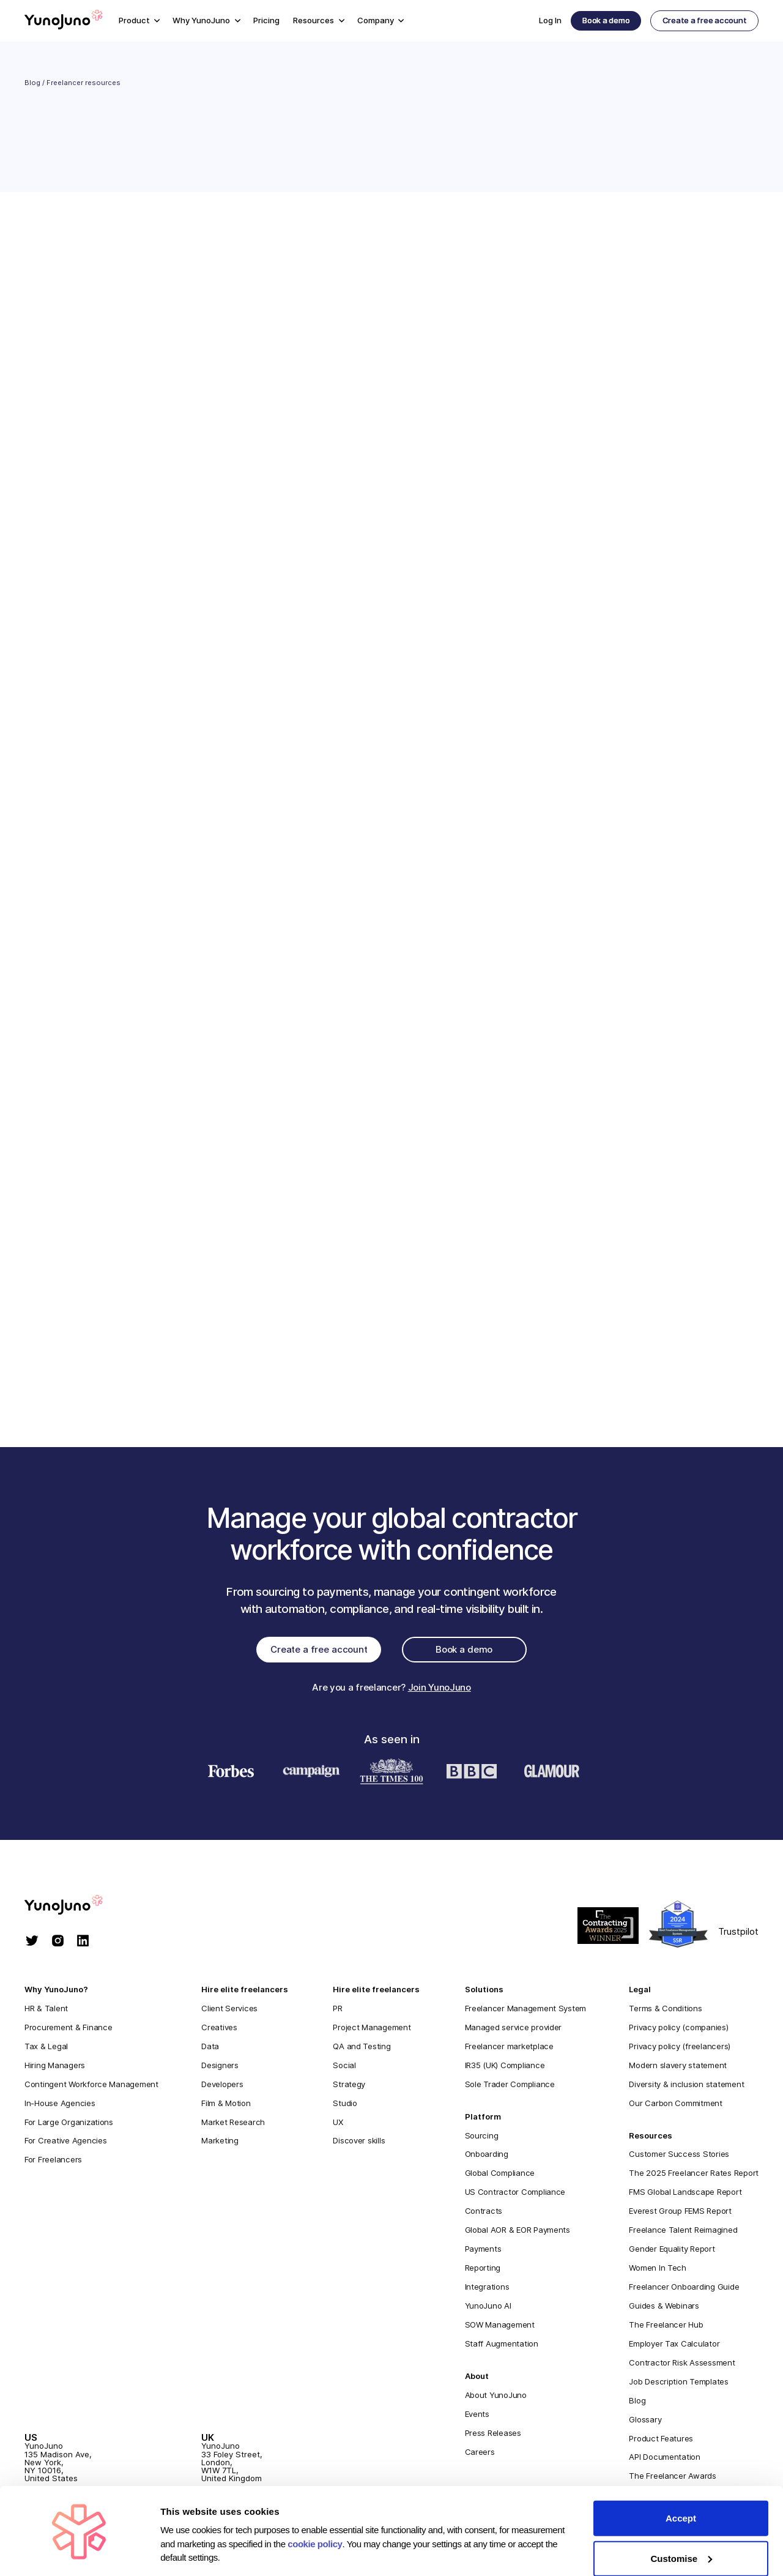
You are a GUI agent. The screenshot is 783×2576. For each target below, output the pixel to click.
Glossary (645, 2422)
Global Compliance (500, 2176)
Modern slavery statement (678, 2067)
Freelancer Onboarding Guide (684, 2290)
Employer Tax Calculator (674, 2346)
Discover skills (359, 2143)
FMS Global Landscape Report (685, 2195)
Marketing (220, 2143)
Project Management (371, 2030)
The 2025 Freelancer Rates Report (694, 2176)
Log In (550, 20)
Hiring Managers (54, 2067)
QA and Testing (361, 2049)
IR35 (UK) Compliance (505, 2067)
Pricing (266, 20)
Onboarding (486, 2157)
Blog (32, 82)
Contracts (484, 2214)
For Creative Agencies (65, 2143)
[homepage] (75, 1909)
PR (337, 2011)
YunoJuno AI (488, 2309)
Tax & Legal (46, 2049)
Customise (681, 2519)
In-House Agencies (59, 2105)
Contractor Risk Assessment (682, 2365)
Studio (345, 2105)
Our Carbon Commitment (675, 2105)
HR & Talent (46, 2011)
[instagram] (57, 1944)
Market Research (233, 2124)
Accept (681, 2479)
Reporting (483, 2271)
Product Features (661, 2441)
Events (477, 2416)
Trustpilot (738, 1934)
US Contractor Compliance (515, 2195)
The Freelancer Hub (666, 2327)
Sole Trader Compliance (510, 2086)
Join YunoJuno (439, 1690)
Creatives (219, 2030)
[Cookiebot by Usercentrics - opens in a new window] (79, 2552)
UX (338, 2124)
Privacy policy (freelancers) (679, 2049)
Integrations (487, 2290)
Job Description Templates (678, 2384)
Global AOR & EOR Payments (517, 2233)
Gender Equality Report (671, 2252)
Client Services (229, 2011)
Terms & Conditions (665, 2011)
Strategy (349, 2086)
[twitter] (32, 1944)
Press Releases (493, 2435)
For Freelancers (53, 2162)
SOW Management (500, 2327)
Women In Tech (657, 2271)
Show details (188, 2552)
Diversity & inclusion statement (686, 2086)
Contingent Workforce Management (91, 2086)
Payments (483, 2252)
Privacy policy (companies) (678, 2030)
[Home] (63, 21)
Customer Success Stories (679, 2157)
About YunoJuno (496, 2398)
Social (344, 2067)
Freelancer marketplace (509, 2049)
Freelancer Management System (526, 2011)
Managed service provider (513, 2030)
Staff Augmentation (501, 2346)
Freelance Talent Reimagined (683, 2233)
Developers (222, 2086)
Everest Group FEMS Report (680, 2214)
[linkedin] (83, 1944)
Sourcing (482, 2138)
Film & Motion (226, 2105)
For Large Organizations (68, 2124)
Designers (220, 2067)
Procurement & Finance (68, 2030)
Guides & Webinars (664, 2309)
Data (210, 2049)
